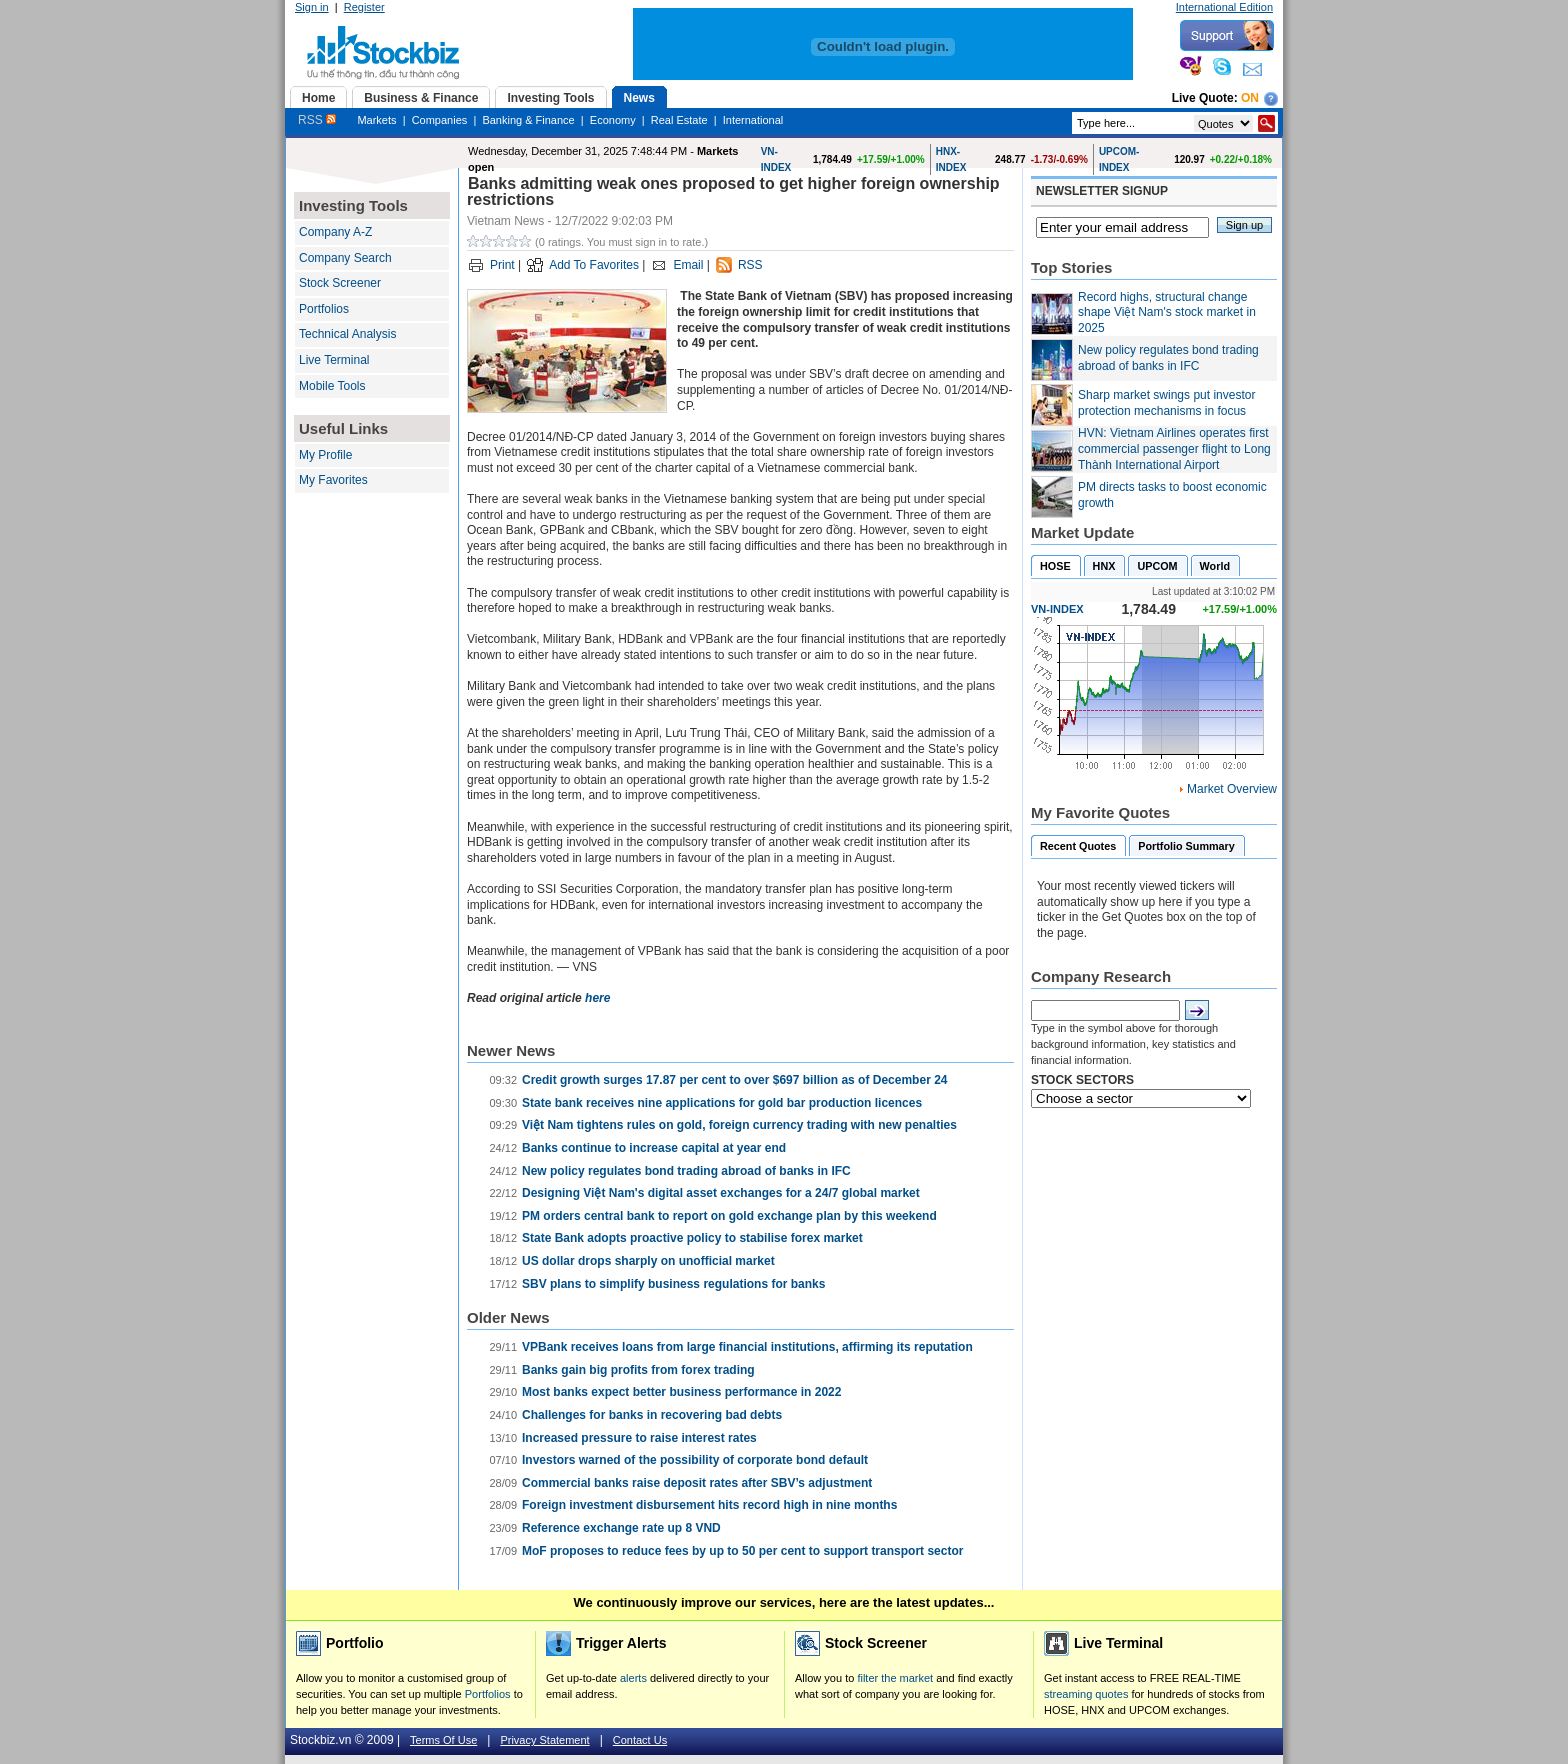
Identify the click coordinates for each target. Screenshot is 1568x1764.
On (1250, 98)
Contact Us (640, 1740)
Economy (613, 120)
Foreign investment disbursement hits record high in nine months (709, 1505)
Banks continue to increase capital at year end (654, 1148)
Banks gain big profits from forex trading (638, 1370)
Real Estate (679, 120)
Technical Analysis (347, 334)
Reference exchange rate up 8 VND (621, 1528)
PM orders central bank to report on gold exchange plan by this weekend (729, 1216)
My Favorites (333, 480)
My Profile (325, 455)
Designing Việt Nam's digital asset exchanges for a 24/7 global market (721, 1193)
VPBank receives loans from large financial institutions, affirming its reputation (747, 1347)
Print (502, 265)
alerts (633, 1678)
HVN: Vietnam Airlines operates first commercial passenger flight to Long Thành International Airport (1174, 448)
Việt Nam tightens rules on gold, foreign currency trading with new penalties (739, 1125)
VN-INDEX (1057, 609)
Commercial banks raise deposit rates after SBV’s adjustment (697, 1483)
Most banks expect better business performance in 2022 (681, 1392)
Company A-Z (335, 232)
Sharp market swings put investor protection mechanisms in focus (1166, 403)
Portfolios (324, 309)
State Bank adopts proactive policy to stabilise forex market (692, 1238)
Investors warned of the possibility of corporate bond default (695, 1460)
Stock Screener (340, 283)
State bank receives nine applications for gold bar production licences (722, 1103)
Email (688, 265)
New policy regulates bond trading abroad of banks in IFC (686, 1171)
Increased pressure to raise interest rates (639, 1438)
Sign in (312, 7)
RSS (317, 120)
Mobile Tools (332, 386)
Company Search (345, 258)
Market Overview (1232, 789)
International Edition (1224, 7)
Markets (376, 120)
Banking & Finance (528, 120)
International (753, 120)
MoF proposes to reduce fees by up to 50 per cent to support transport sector (742, 1551)
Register (364, 7)
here (597, 998)
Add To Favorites (594, 265)
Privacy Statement (544, 1740)
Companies (440, 120)
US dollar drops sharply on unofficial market (648, 1261)
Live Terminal (334, 360)
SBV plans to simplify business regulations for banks (673, 1284)
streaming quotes (1086, 1694)
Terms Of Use (443, 1740)
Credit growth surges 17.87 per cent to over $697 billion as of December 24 (734, 1080)
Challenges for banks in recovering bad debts (652, 1415)
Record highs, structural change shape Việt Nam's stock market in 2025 (1167, 312)
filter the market (895, 1678)
